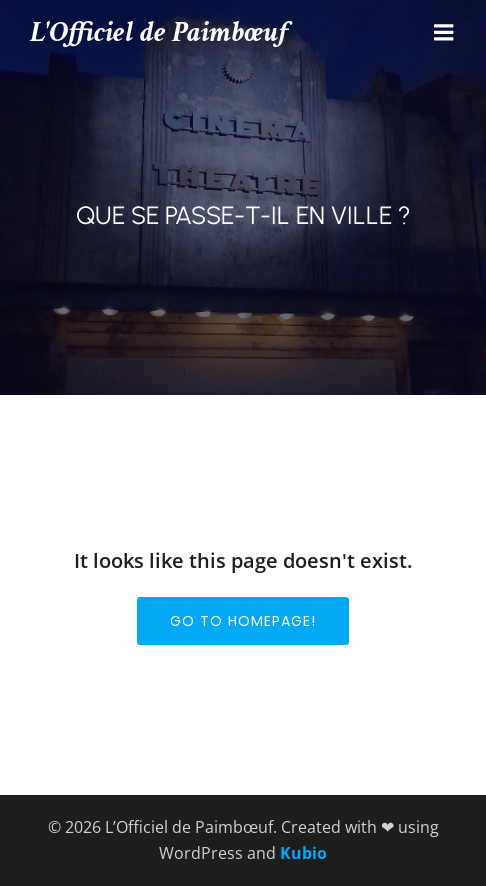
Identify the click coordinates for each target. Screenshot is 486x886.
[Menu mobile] (444, 33)
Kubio (303, 853)
